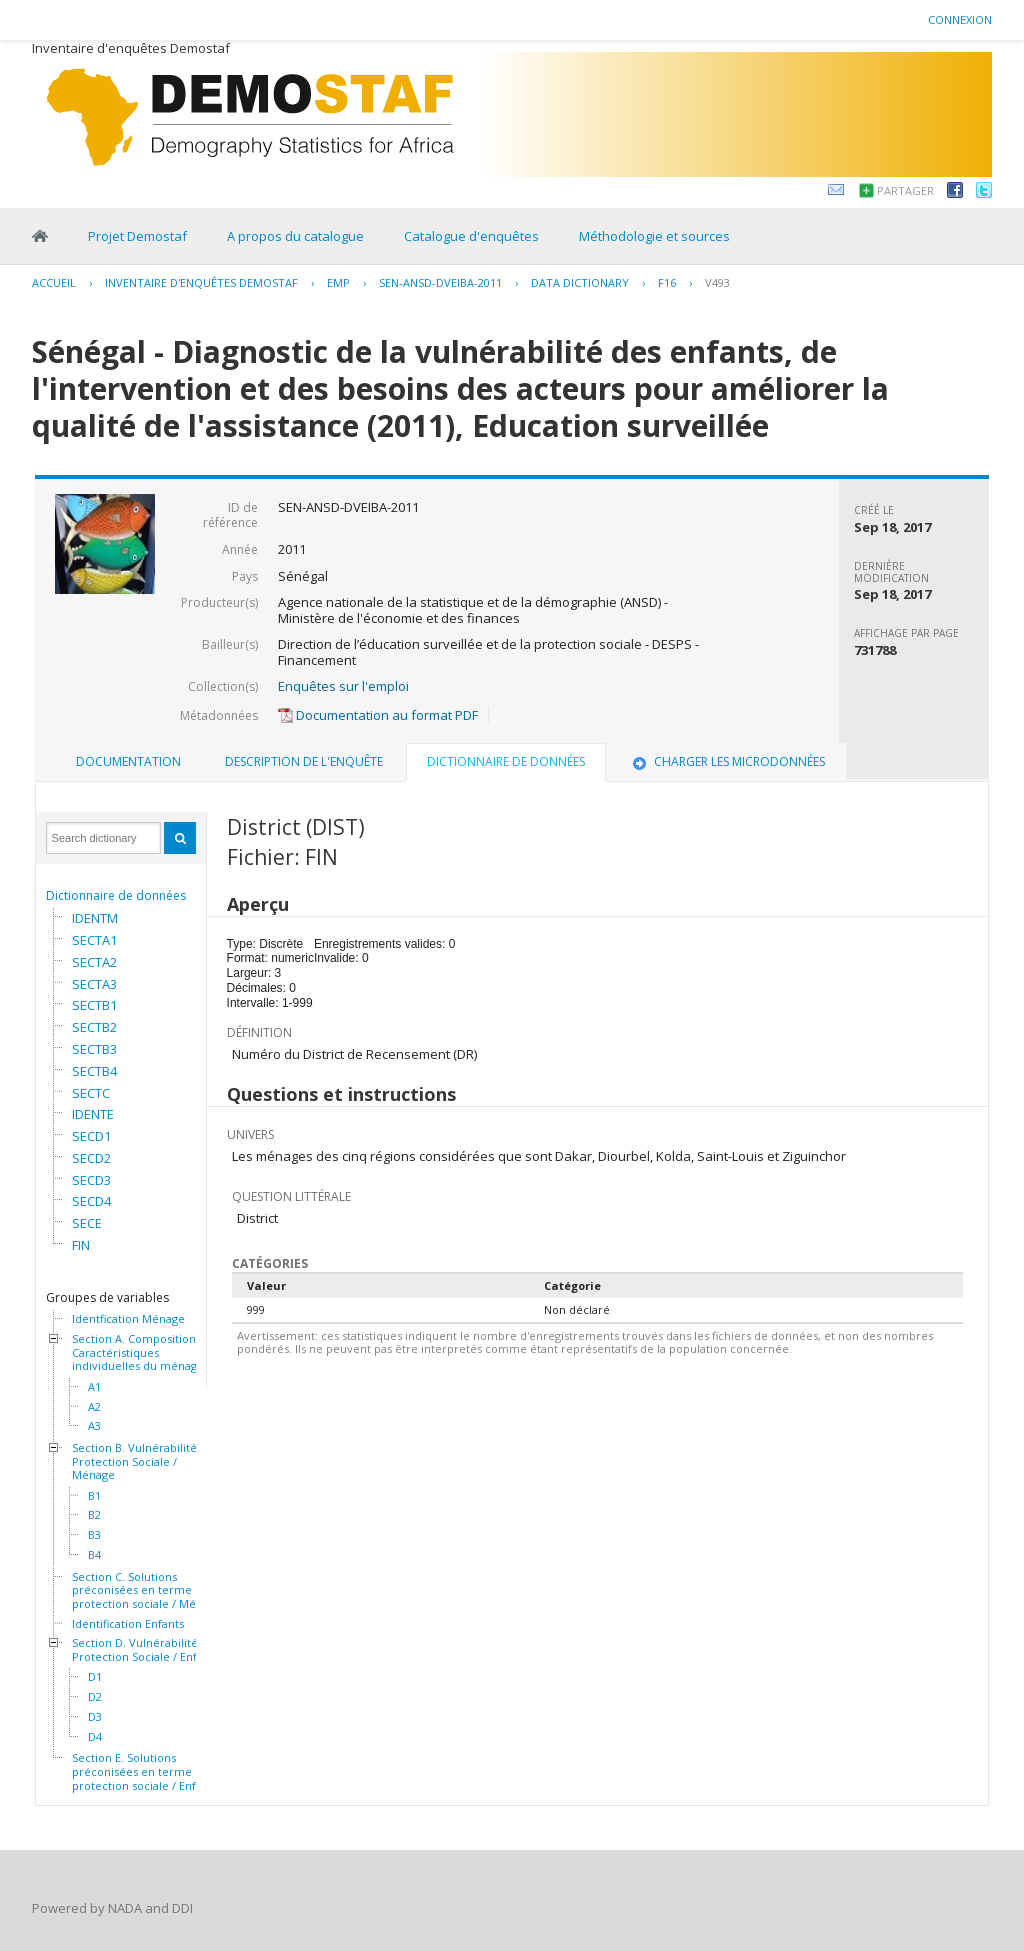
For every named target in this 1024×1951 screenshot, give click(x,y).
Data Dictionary (580, 282)
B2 (94, 1515)
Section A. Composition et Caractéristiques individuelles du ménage (141, 1352)
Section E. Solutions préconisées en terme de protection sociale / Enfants (145, 1771)
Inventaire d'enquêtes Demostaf (201, 282)
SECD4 (91, 1201)
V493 (717, 282)
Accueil (54, 282)
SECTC (91, 1093)
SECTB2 (94, 1027)
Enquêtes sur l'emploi (343, 686)
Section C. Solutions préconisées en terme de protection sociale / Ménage (147, 1590)
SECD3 (91, 1180)
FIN (81, 1245)
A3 (94, 1426)
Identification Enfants (128, 1624)
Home (40, 236)
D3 (95, 1717)
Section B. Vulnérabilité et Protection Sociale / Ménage (141, 1461)
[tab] (128, 762)
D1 (95, 1677)
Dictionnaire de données (116, 895)
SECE (87, 1223)
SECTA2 (94, 962)
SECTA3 (94, 984)
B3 (94, 1535)
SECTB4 (94, 1071)
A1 (94, 1387)
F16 (667, 282)
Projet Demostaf (137, 236)
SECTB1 (94, 1005)
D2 (95, 1697)
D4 (95, 1737)
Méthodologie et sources (654, 236)
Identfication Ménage (128, 1319)
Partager (905, 190)
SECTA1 (94, 940)
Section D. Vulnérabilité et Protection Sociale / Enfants (145, 1649)
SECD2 (91, 1158)
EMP (338, 282)
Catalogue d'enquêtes (471, 236)
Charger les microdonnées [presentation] (727, 761)
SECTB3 (94, 1049)
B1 (94, 1496)
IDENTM (95, 918)
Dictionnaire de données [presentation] (506, 761)
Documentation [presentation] (128, 761)
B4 (94, 1555)
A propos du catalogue (295, 236)
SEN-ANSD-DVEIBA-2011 (440, 282)
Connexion (960, 19)
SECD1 (91, 1136)
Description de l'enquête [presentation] (304, 761)
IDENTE (93, 1114)
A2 (94, 1407)
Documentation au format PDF (378, 715)
